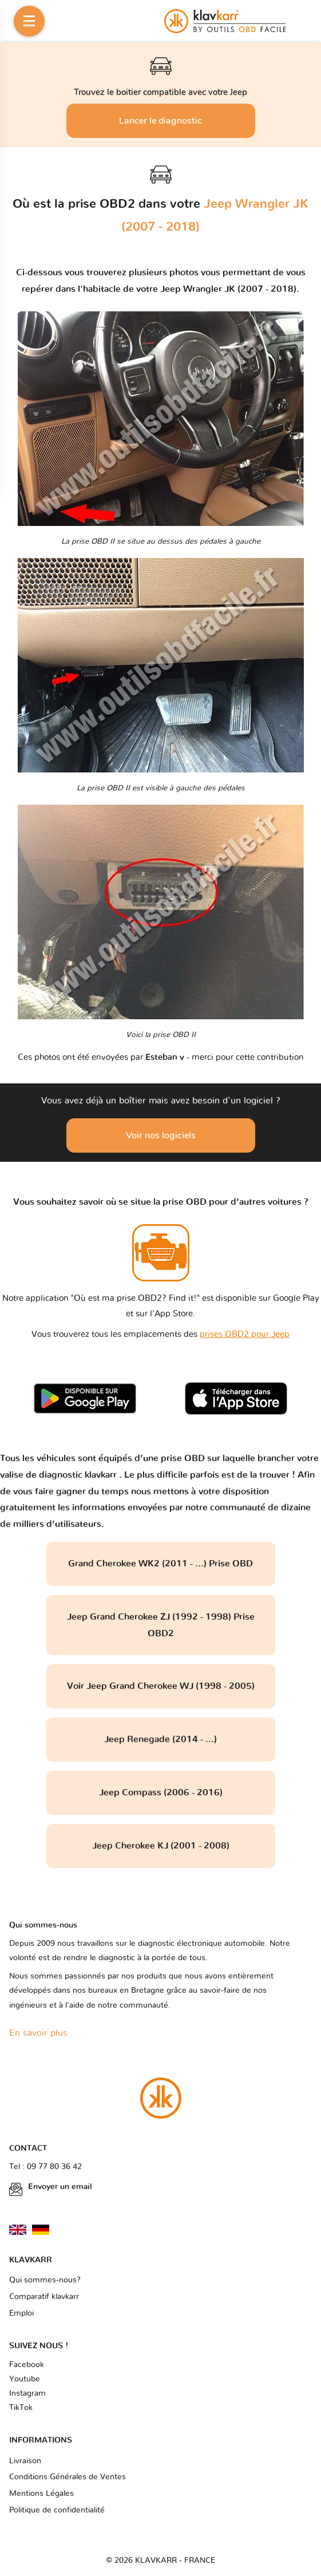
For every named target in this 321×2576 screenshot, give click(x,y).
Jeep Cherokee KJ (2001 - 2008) (160, 1845)
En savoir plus (38, 2032)
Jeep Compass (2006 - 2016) (161, 1792)
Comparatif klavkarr (44, 2297)
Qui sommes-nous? (45, 2280)
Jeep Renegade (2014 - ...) (160, 1739)
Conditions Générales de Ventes (67, 2477)
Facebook (26, 2365)
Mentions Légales (41, 2494)
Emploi (21, 2313)
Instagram (27, 2393)
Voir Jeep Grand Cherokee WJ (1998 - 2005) (161, 1686)
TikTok (21, 2408)
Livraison (25, 2461)
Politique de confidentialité (57, 2510)
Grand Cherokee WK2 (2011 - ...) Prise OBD (160, 1563)
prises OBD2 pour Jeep (245, 1334)
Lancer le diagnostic (160, 120)
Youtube (24, 2379)
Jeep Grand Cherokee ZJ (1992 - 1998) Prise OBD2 (161, 1625)
